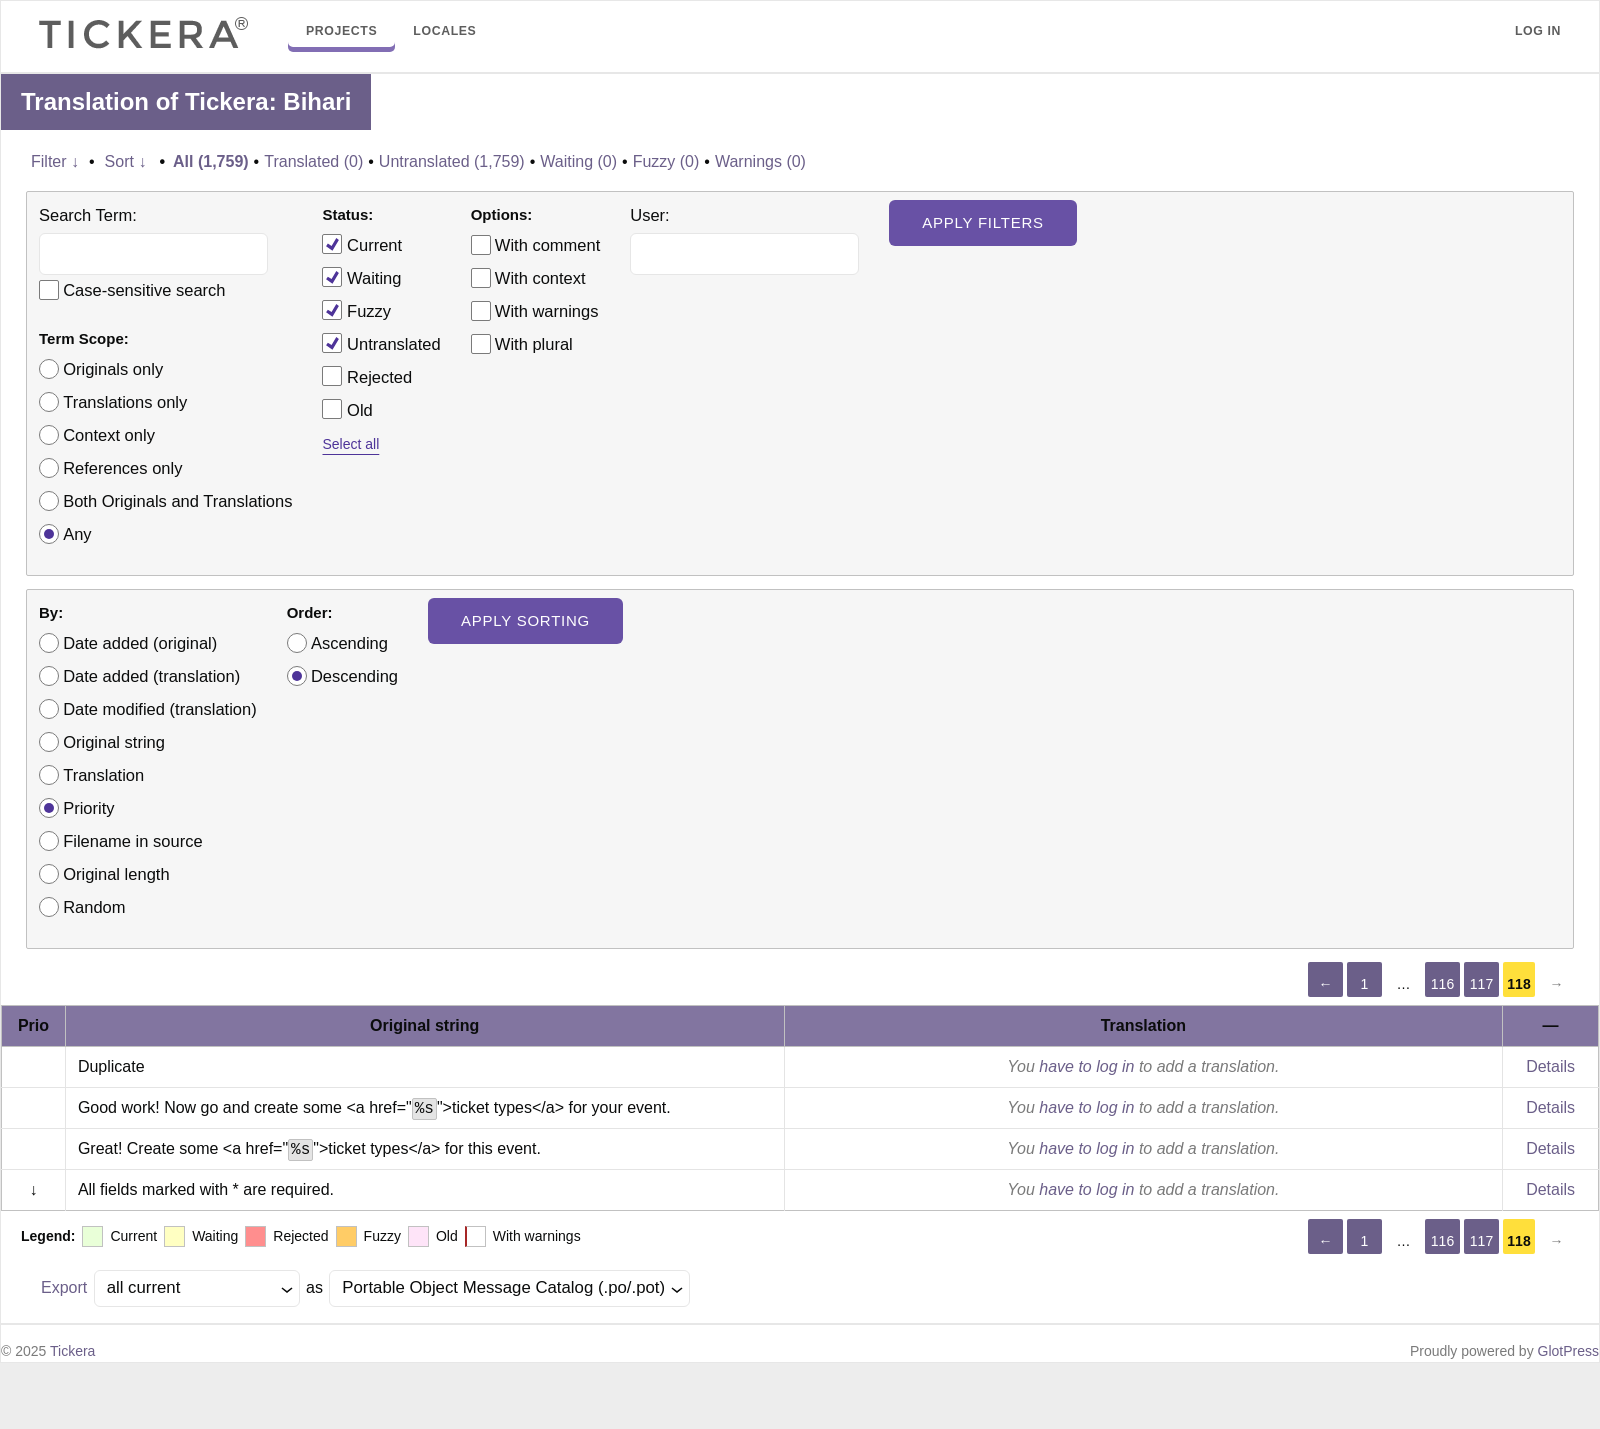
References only (122, 468)
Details (1550, 1066)
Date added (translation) (151, 676)
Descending (354, 676)
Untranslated (381, 343)
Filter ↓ (55, 161)
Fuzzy (356, 310)
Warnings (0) (760, 161)
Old (347, 409)
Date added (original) (140, 643)
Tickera (72, 1351)
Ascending (349, 643)
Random (94, 907)
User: (649, 215)
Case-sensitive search (144, 290)
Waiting (361, 277)
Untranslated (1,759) (452, 161)
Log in (1538, 31)
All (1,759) (211, 161)
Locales (444, 31)
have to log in (1086, 1066)
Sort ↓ (126, 161)
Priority (88, 808)
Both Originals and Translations (177, 501)
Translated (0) (313, 161)
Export (64, 1287)
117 (1481, 984)
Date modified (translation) (160, 709)
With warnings (547, 311)
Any (77, 534)
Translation (103, 775)
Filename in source (132, 841)
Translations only (125, 402)
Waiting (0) (578, 161)
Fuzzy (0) (666, 161)
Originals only (113, 369)
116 (1442, 984)
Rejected (367, 376)
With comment (547, 245)
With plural (534, 344)
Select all (350, 444)
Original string (114, 742)
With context (540, 278)
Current (362, 244)
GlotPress (1568, 1351)
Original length (116, 874)
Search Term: (88, 215)
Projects (341, 31)
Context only (109, 435)
